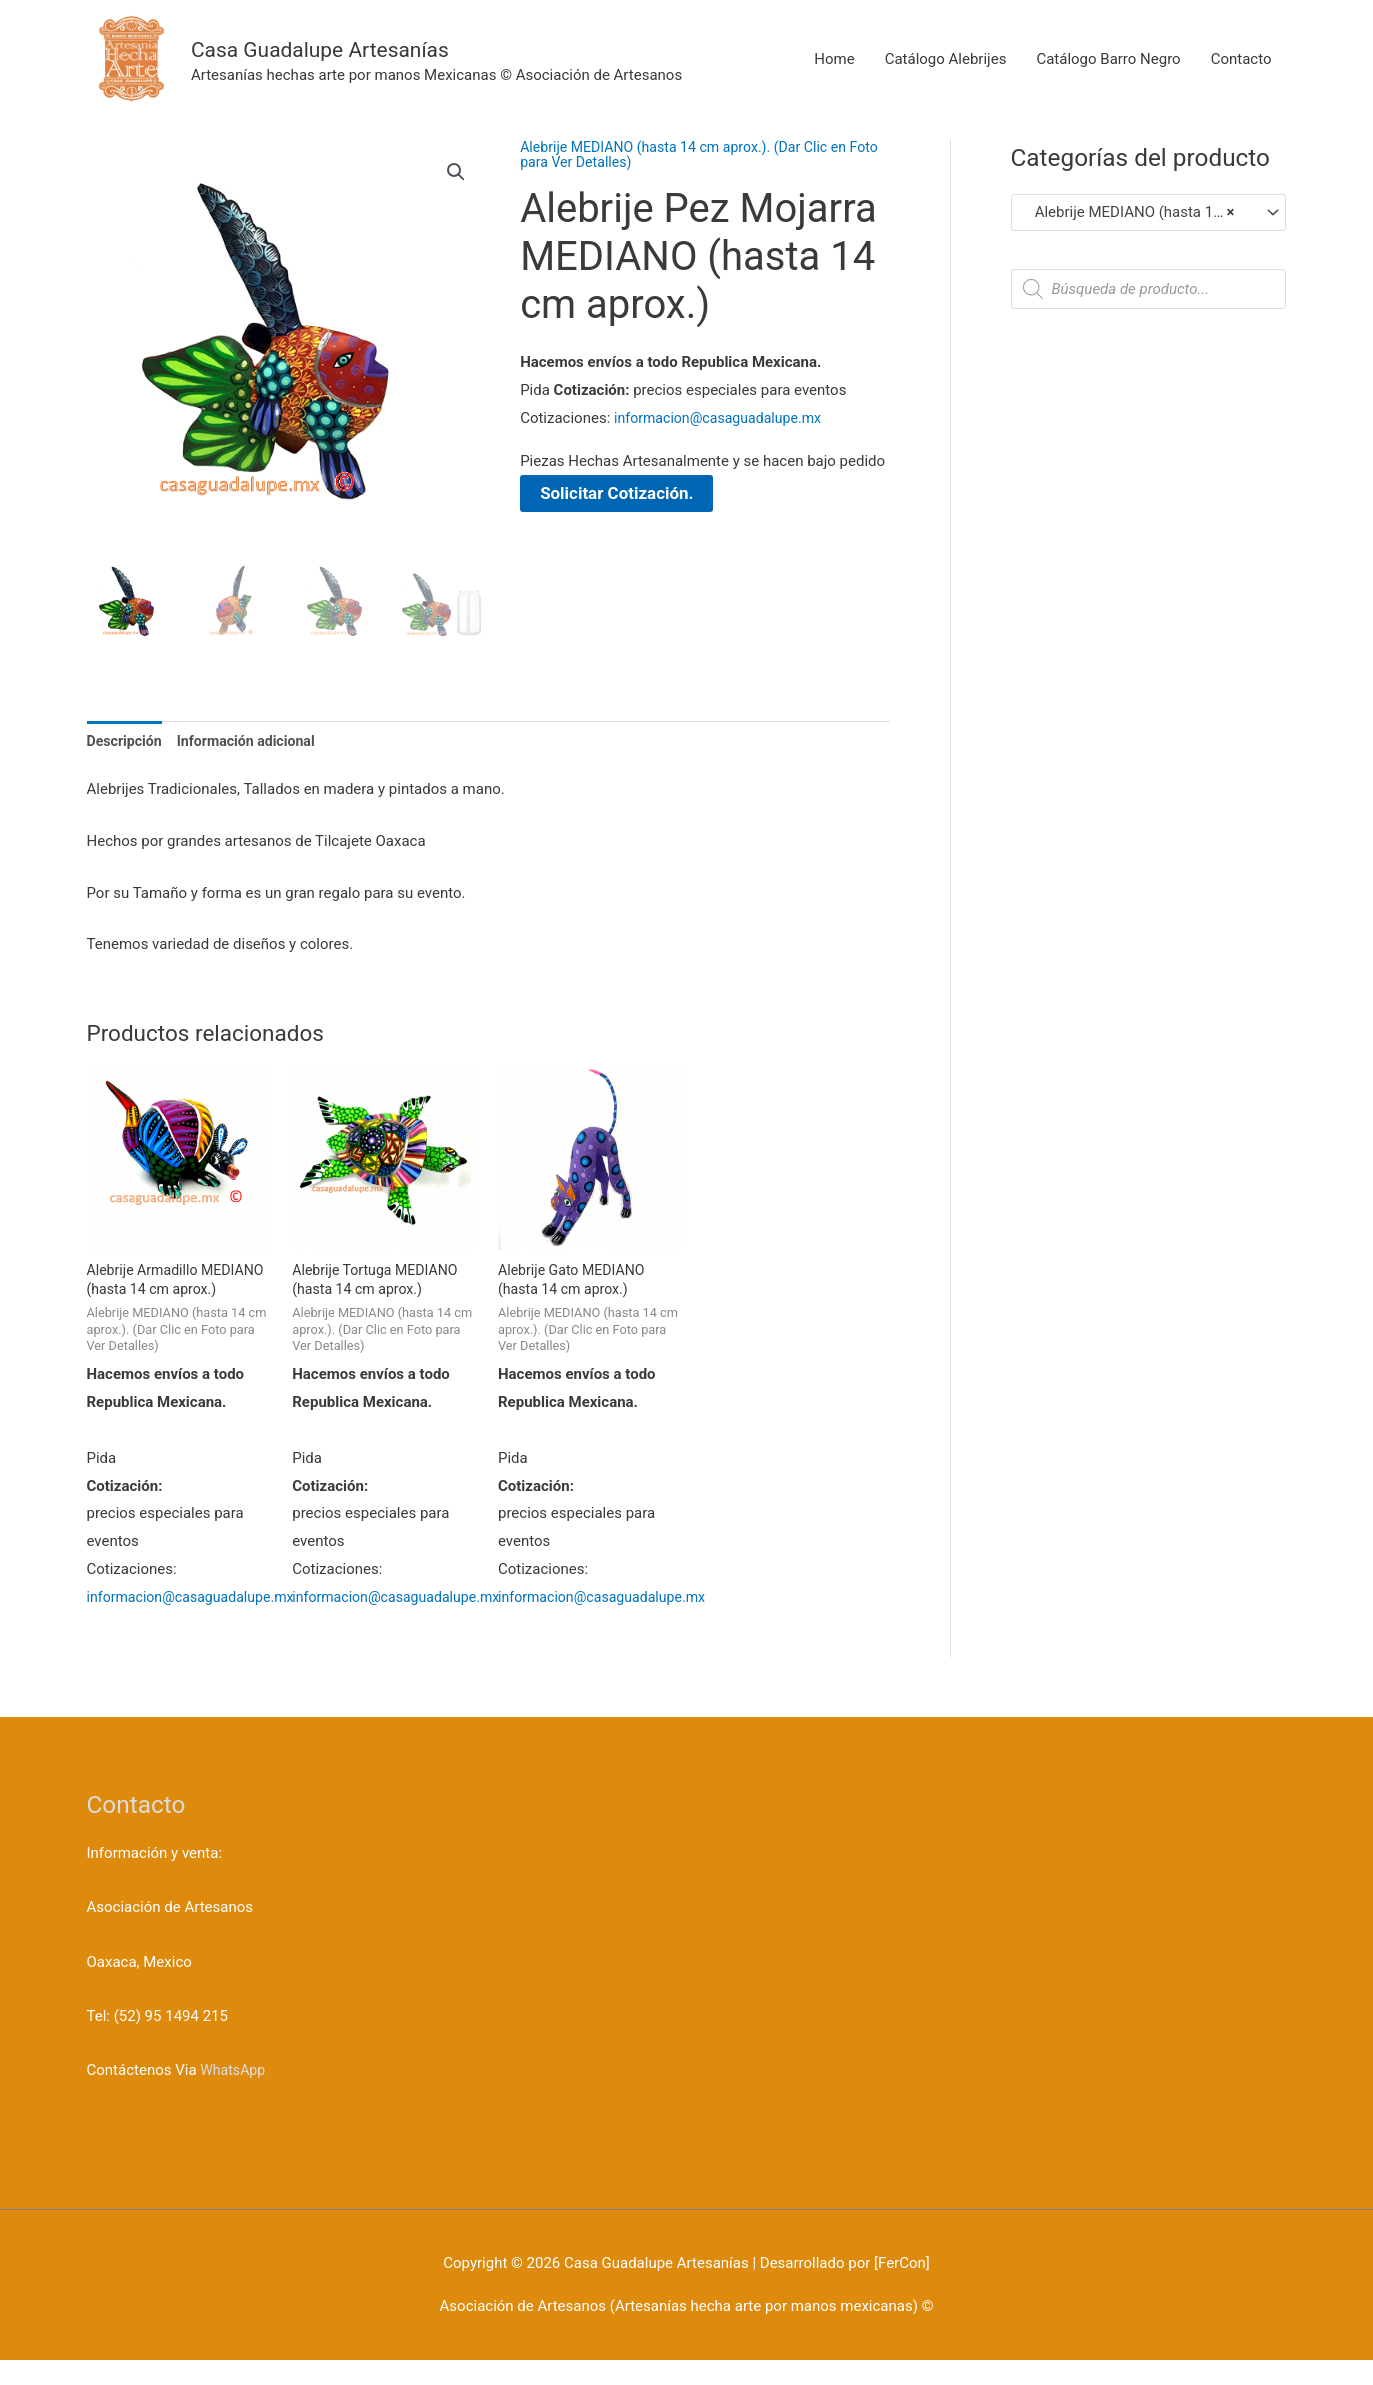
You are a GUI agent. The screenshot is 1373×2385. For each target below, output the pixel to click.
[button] (455, 173)
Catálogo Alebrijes (946, 73)
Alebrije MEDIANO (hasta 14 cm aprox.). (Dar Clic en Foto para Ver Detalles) (693, 154)
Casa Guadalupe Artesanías (401, 60)
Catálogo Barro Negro (1108, 73)
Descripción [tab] (127, 740)
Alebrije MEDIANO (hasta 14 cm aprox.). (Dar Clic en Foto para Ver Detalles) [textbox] (1139, 212)
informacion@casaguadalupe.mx (724, 418)
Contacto (1241, 73)
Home (834, 73)
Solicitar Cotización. (621, 493)
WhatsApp (234, 2094)
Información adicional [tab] (254, 740)
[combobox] (1148, 212)
